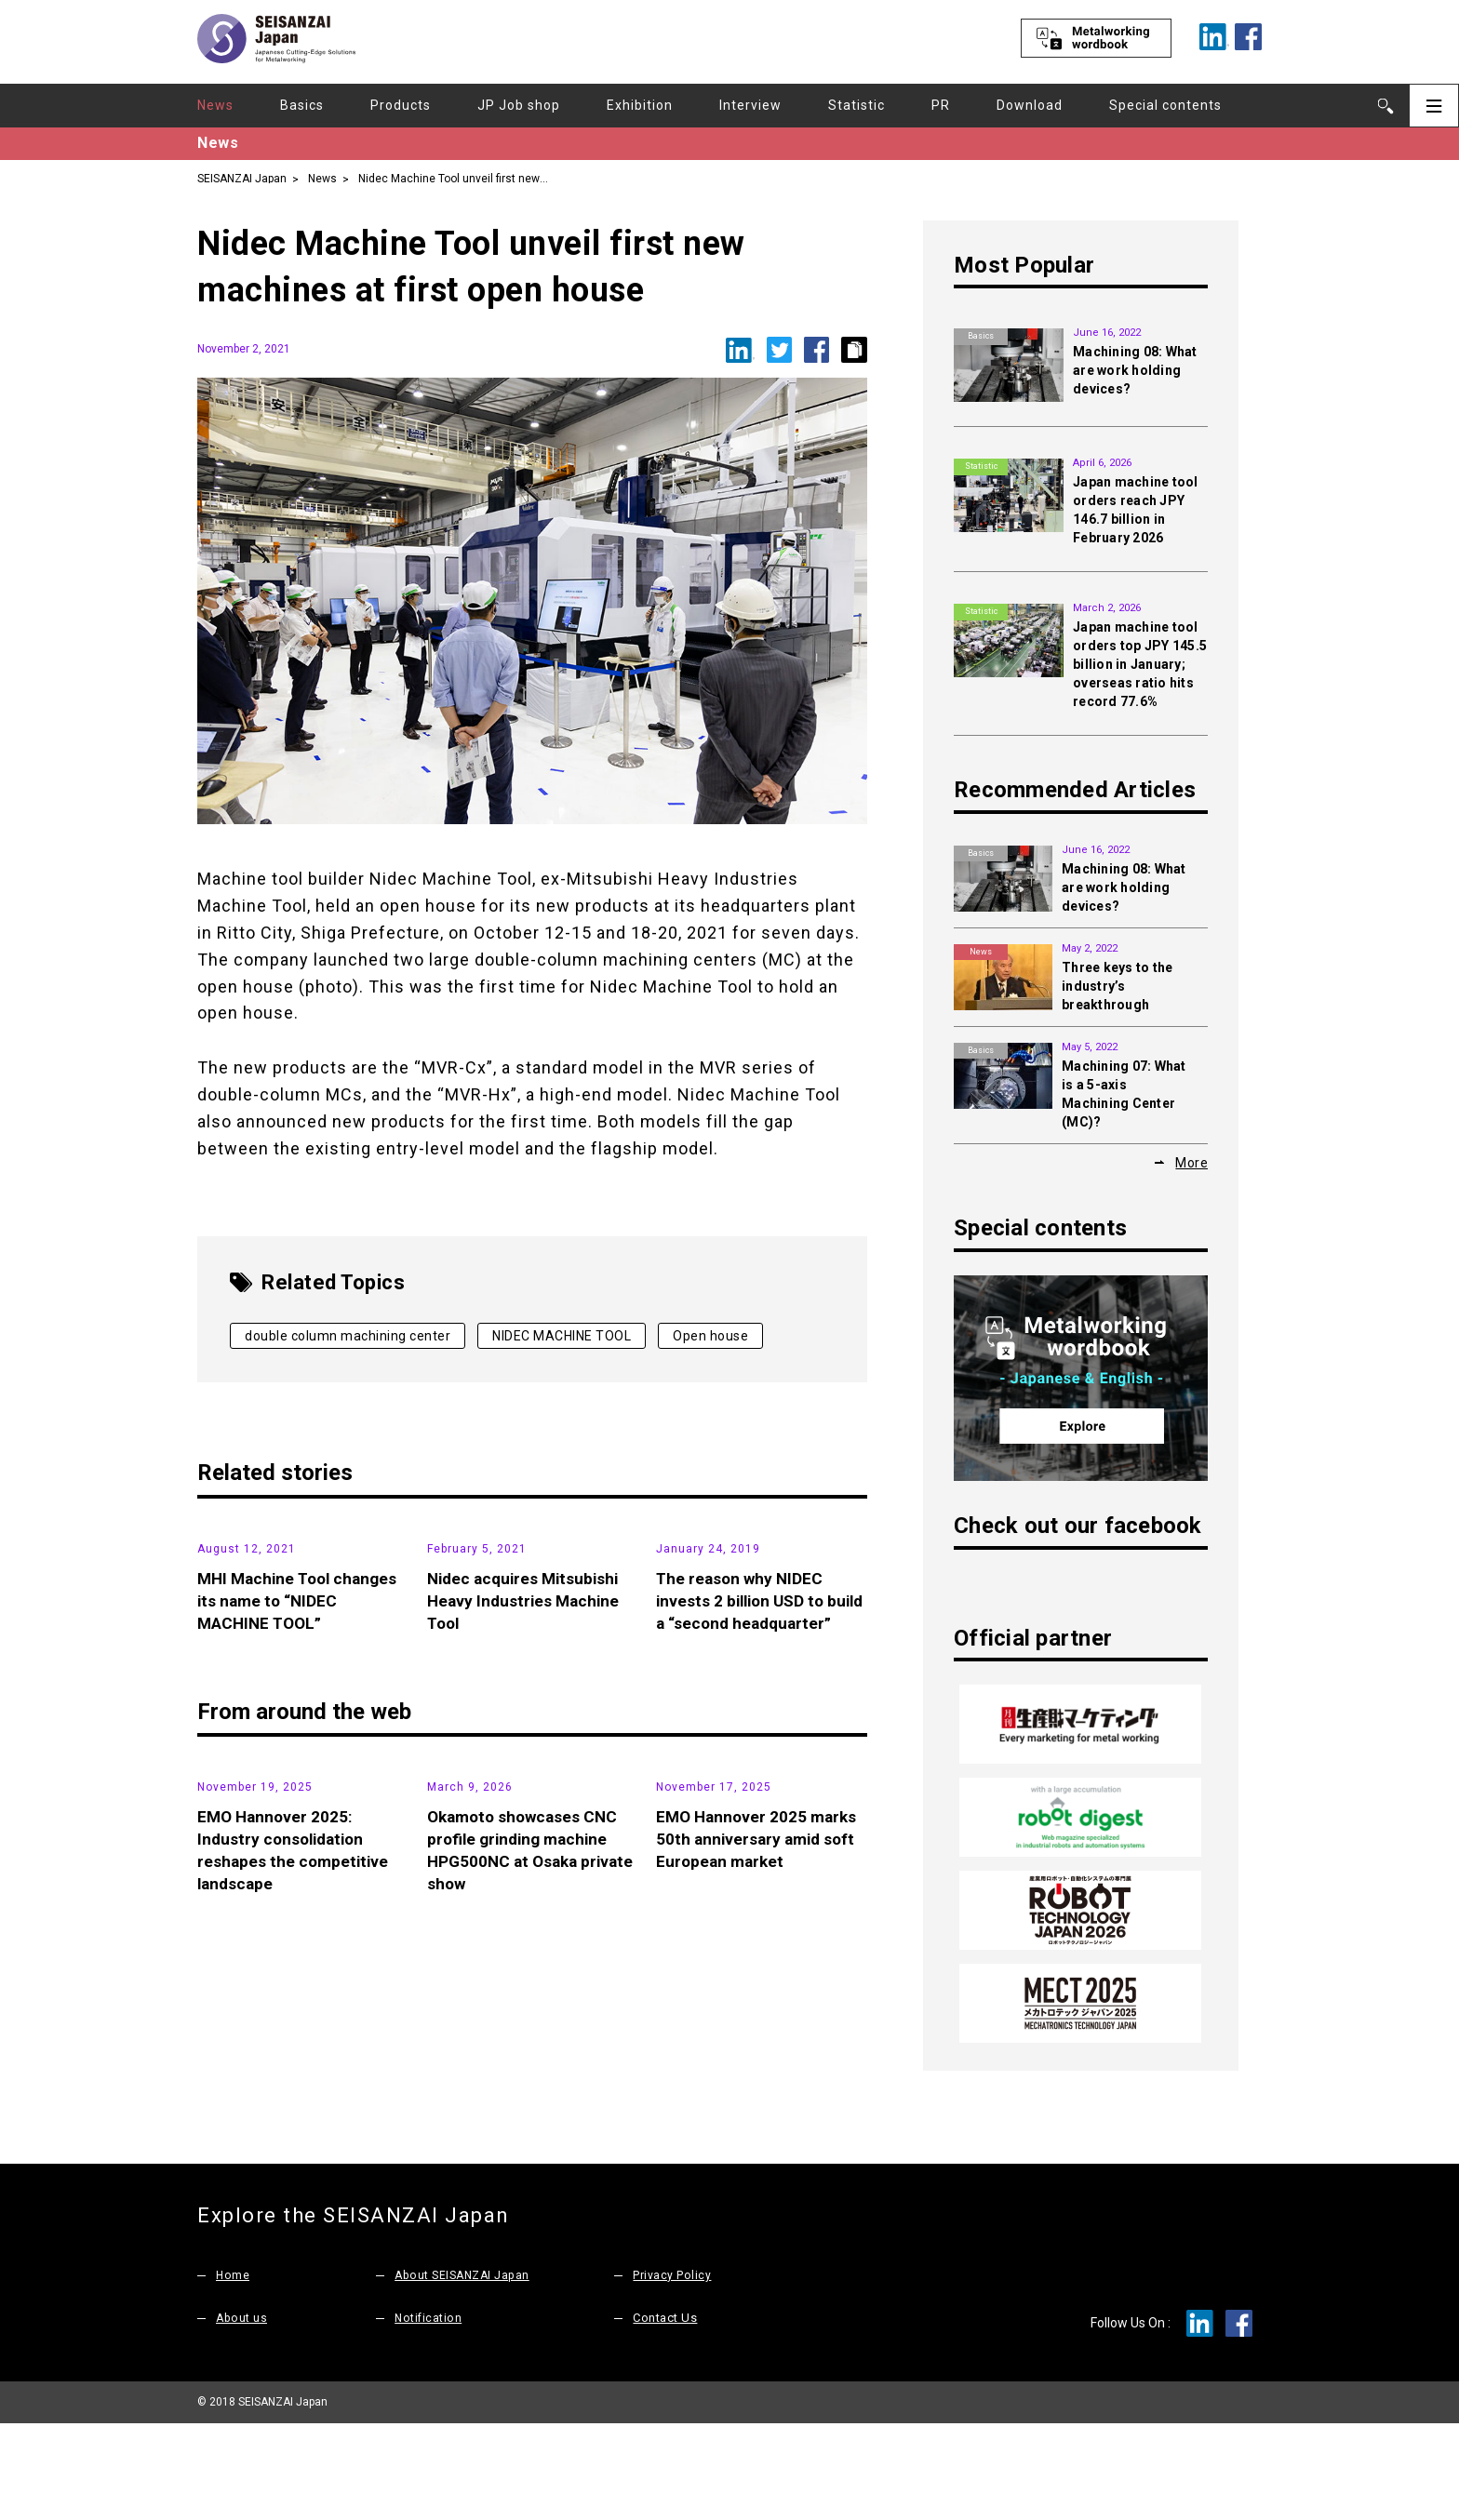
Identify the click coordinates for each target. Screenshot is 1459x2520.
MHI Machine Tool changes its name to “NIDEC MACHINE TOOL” (301, 1739)
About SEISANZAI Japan (466, 2372)
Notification (429, 2414)
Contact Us (665, 2414)
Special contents (1165, 105)
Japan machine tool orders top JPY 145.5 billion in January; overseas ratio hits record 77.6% (1140, 664)
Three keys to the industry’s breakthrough (1117, 986)
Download (1030, 105)
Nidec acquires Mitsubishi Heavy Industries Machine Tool (527, 1739)
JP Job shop (518, 105)
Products (400, 105)
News (215, 105)
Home (233, 2372)
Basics (302, 105)
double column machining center (347, 1335)
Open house (710, 1335)
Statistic (856, 105)
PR (940, 105)
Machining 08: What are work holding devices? (1135, 370)
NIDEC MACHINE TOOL (561, 1335)
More (1191, 1161)
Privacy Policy (672, 2372)
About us (242, 2414)
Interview (750, 105)
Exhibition (640, 105)
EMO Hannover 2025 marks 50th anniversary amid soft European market (759, 2139)
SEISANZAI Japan (242, 177)
